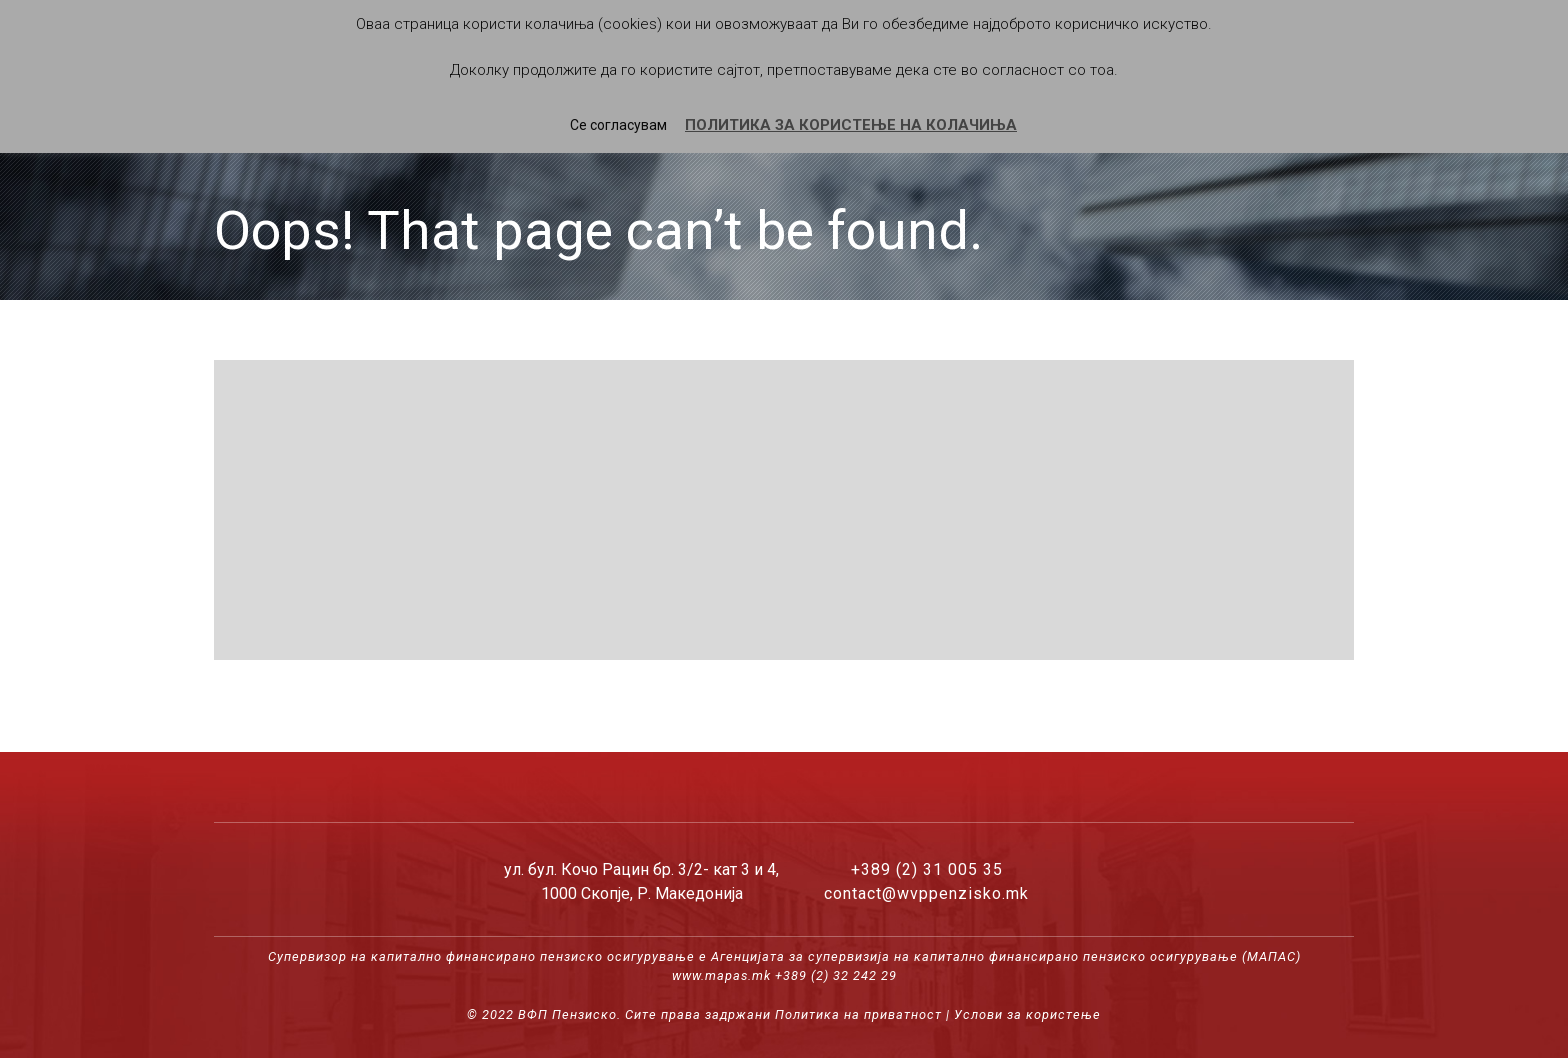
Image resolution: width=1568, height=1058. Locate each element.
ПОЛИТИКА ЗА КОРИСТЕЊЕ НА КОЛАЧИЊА (851, 125)
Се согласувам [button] (618, 125)
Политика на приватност (858, 1014)
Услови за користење (1027, 1014)
